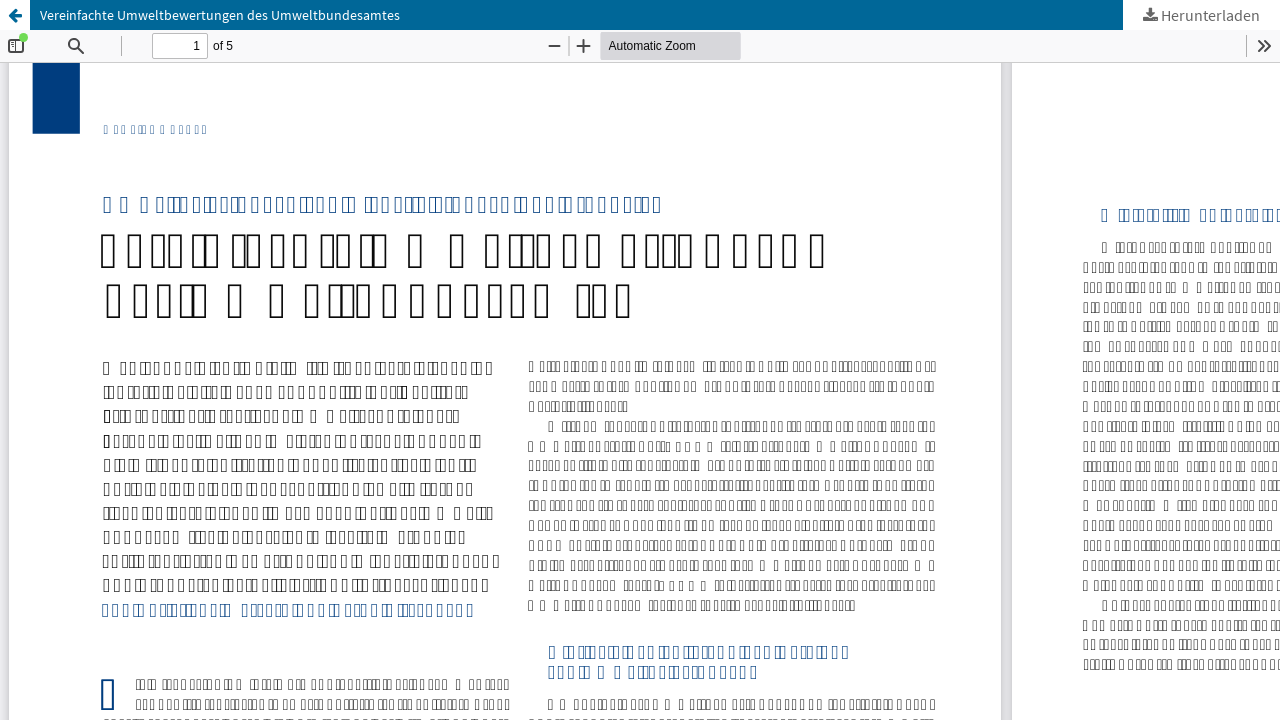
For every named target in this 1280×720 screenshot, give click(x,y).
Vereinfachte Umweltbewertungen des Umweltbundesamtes (220, 15)
